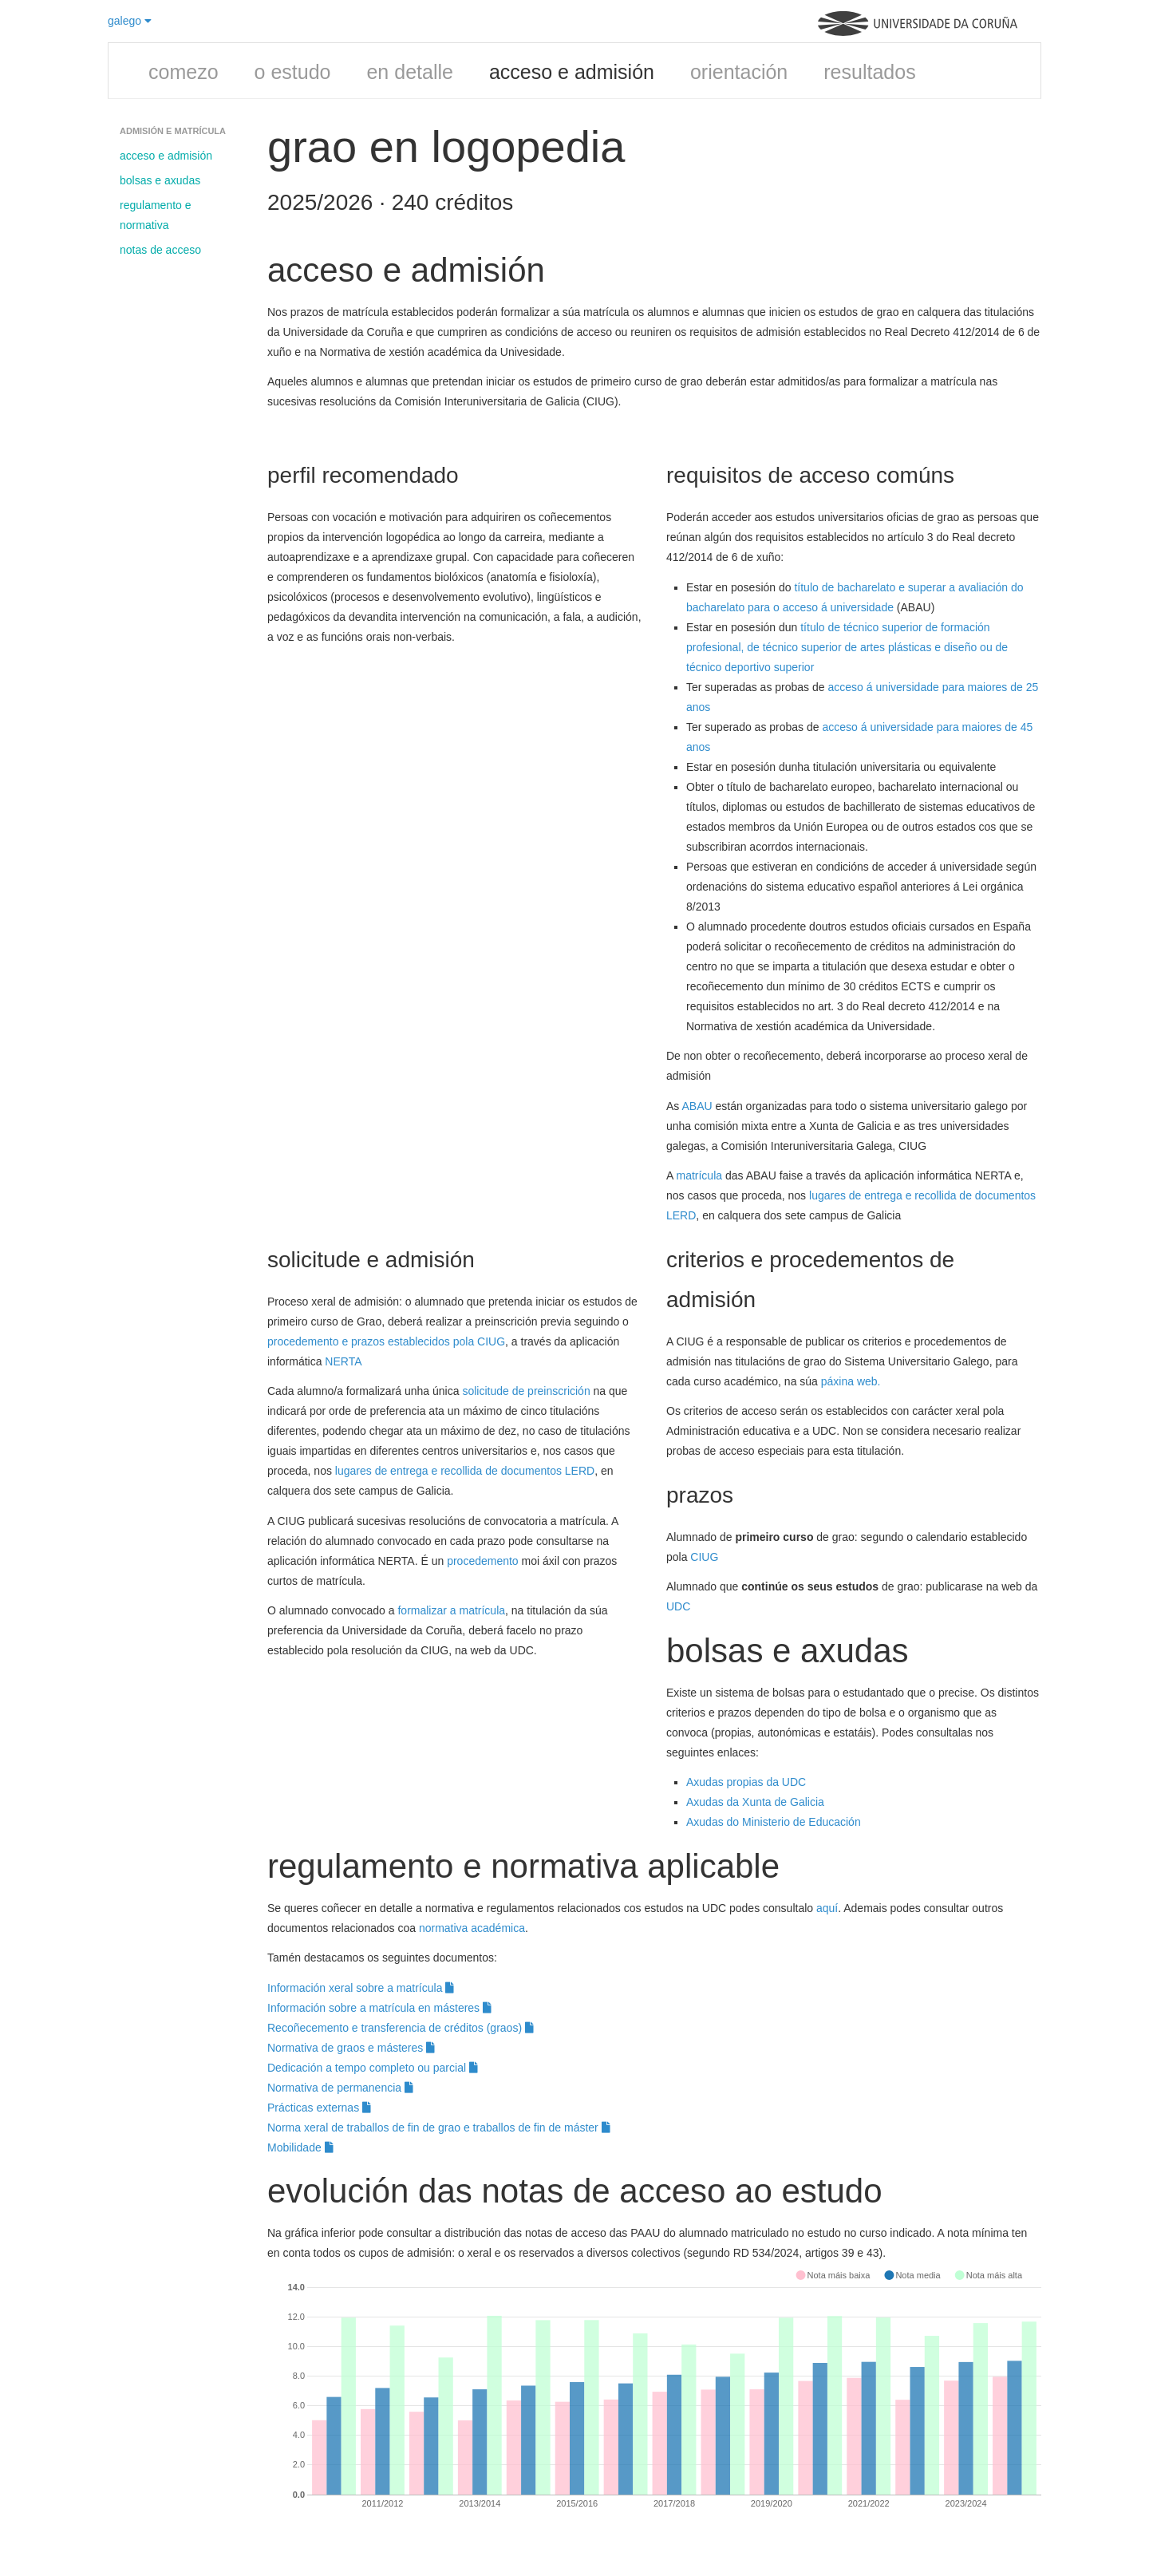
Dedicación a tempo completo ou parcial (372, 2067)
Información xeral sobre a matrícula (360, 1987)
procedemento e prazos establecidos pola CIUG (386, 1341)
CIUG (704, 1557)
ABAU (696, 1106)
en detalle (409, 72)
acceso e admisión (571, 72)
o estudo (293, 72)
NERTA (343, 1361)
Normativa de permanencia (340, 2087)
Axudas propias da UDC (746, 1782)
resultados (869, 72)
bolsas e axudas (160, 180)
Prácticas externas (319, 2107)
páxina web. (851, 1381)
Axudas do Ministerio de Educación (775, 1821)
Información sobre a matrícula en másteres (379, 2007)
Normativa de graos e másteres (351, 2047)
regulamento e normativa (156, 215)
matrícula (699, 1175)
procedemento (483, 1561)
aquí (827, 1908)
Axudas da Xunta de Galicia (755, 1802)
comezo (183, 72)
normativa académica (472, 1928)
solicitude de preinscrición (526, 1391)
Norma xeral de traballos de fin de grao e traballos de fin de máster (438, 2127)
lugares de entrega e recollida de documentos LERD (464, 1470)
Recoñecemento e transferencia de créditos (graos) (400, 2027)
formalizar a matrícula (451, 1610)
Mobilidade (300, 2147)
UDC (678, 1606)
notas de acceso (160, 249)
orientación (739, 72)
